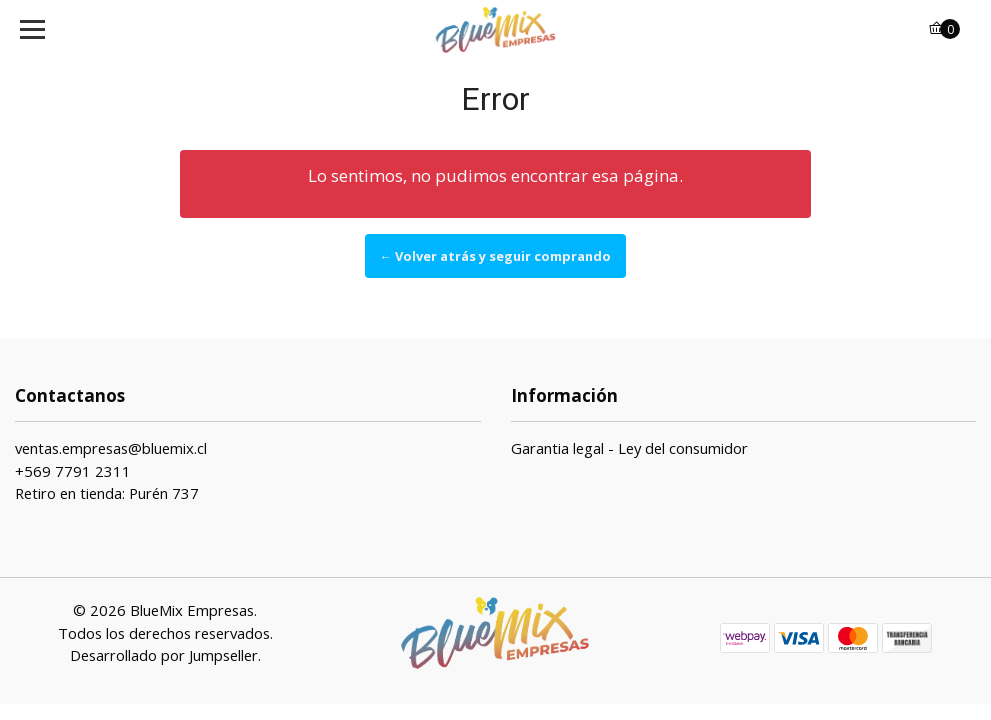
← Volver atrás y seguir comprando (496, 256)
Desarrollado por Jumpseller (164, 655)
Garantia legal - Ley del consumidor (629, 448)
